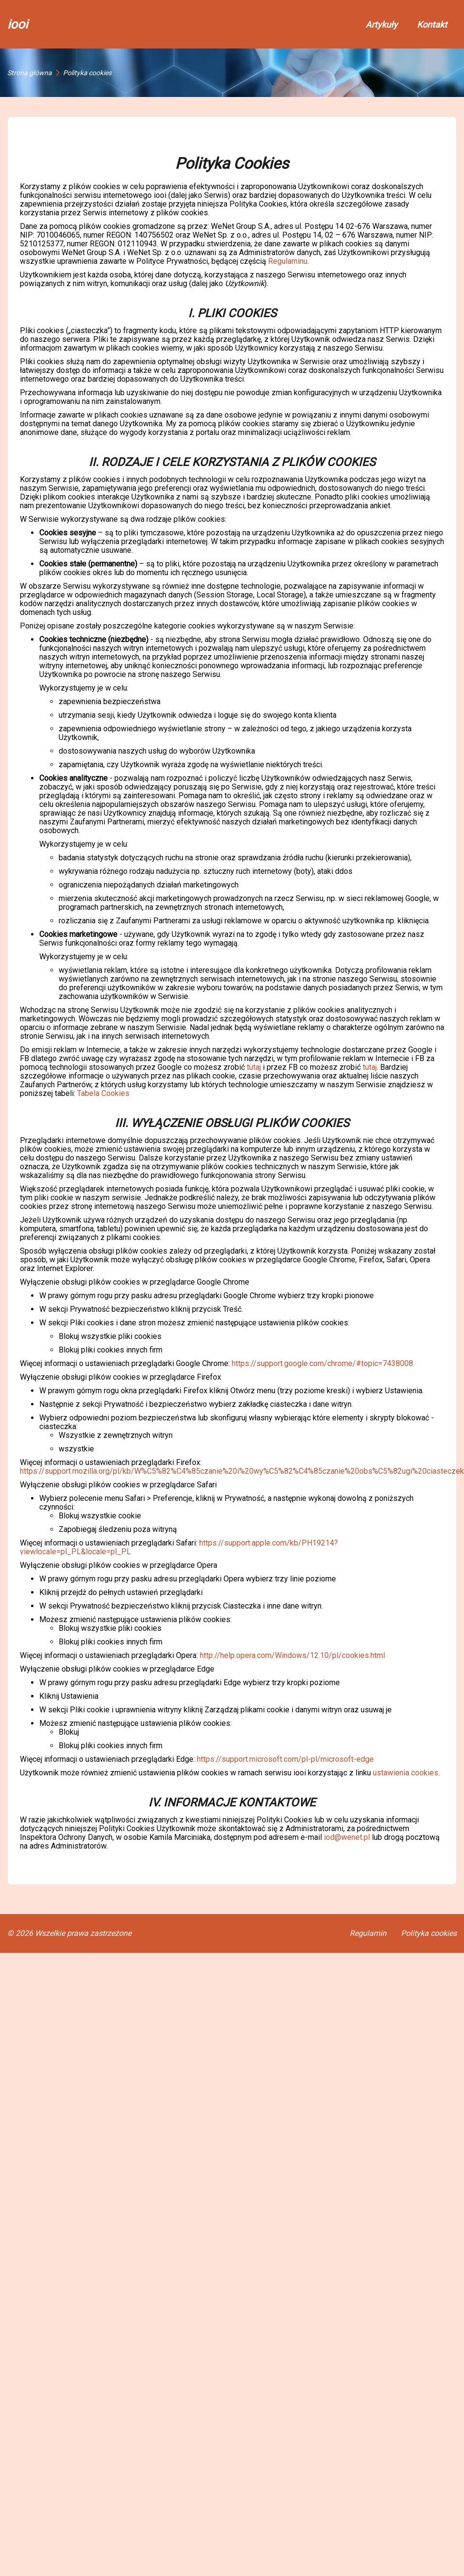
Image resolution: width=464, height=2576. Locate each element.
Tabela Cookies (103, 1093)
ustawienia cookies (405, 1772)
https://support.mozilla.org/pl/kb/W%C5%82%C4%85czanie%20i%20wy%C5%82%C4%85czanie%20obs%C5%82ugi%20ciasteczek (242, 1471)
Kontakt (432, 24)
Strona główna (29, 73)
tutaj (254, 1067)
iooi (17, 24)
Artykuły (382, 24)
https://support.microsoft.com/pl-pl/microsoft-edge (285, 1759)
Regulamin (368, 1933)
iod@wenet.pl (347, 1837)
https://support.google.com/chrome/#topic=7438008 (322, 1363)
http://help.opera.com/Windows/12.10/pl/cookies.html (292, 1655)
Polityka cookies (429, 1933)
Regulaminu (287, 261)
